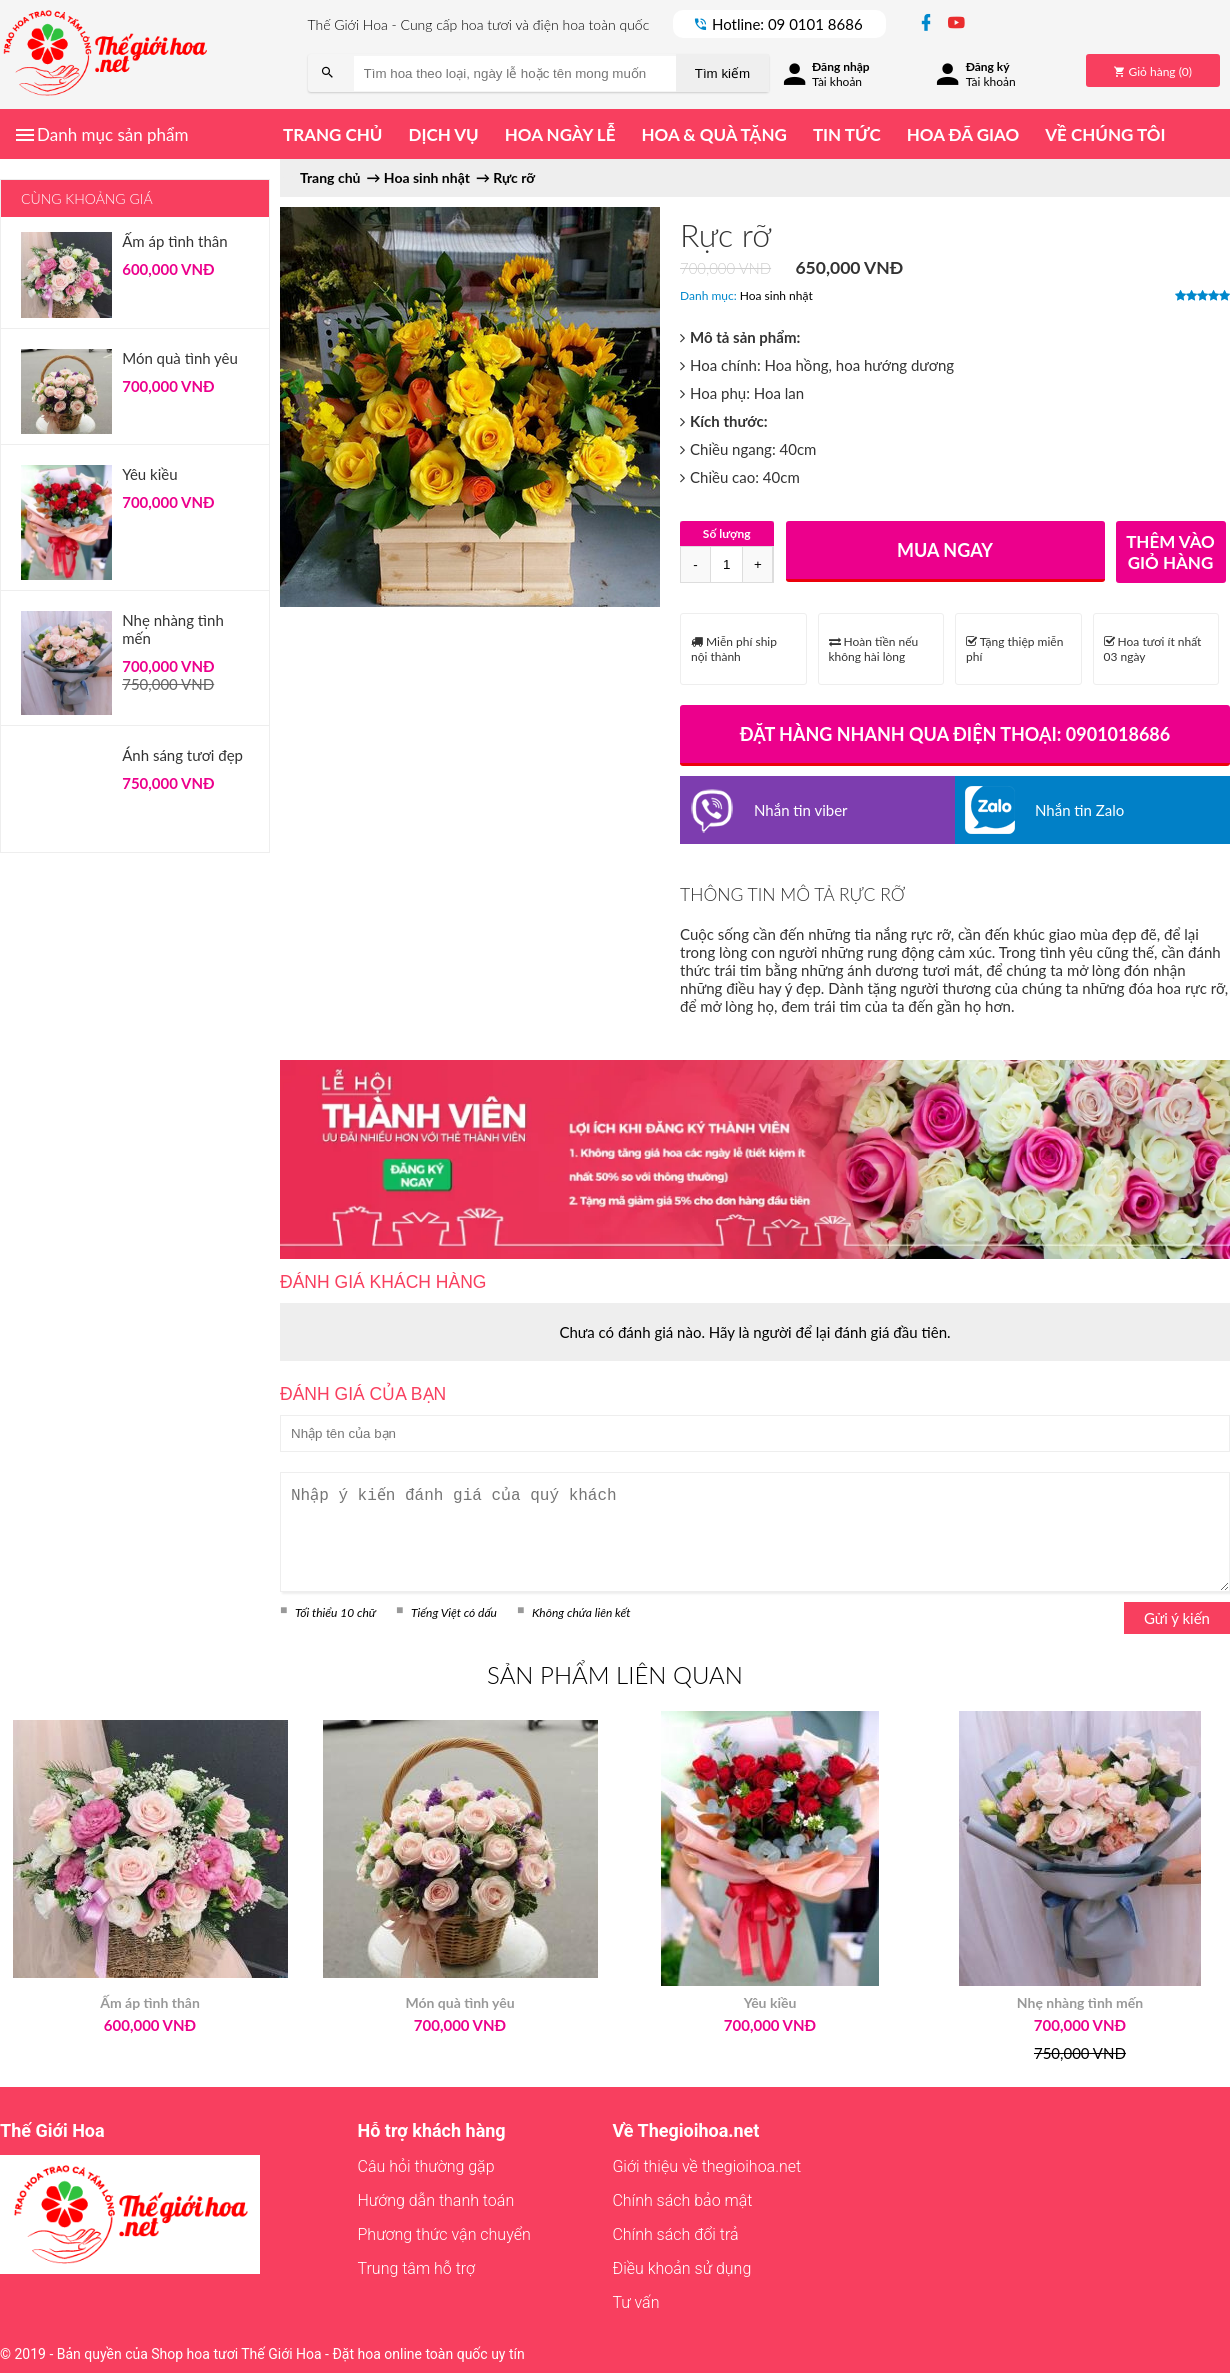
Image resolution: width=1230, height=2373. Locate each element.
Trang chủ (332, 134)
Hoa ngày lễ (560, 134)
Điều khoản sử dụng (681, 2268)
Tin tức (847, 134)
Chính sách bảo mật (682, 2200)
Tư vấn (635, 2302)
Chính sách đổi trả (675, 2234)
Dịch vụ (443, 134)
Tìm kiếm (722, 73)
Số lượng (727, 533)
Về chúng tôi (1105, 134)
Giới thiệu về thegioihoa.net (706, 2166)
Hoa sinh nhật (776, 295)
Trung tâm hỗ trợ (417, 2268)
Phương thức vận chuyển (444, 2234)
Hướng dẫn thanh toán (436, 2200)
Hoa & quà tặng (713, 134)
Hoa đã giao (963, 134)
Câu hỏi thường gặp (426, 2166)
